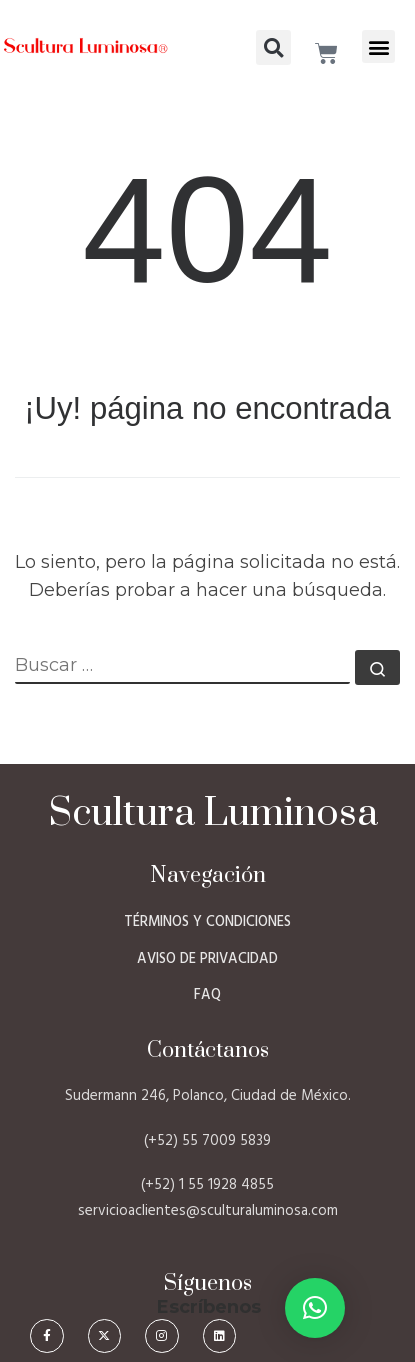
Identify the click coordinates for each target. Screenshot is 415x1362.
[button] (378, 46)
